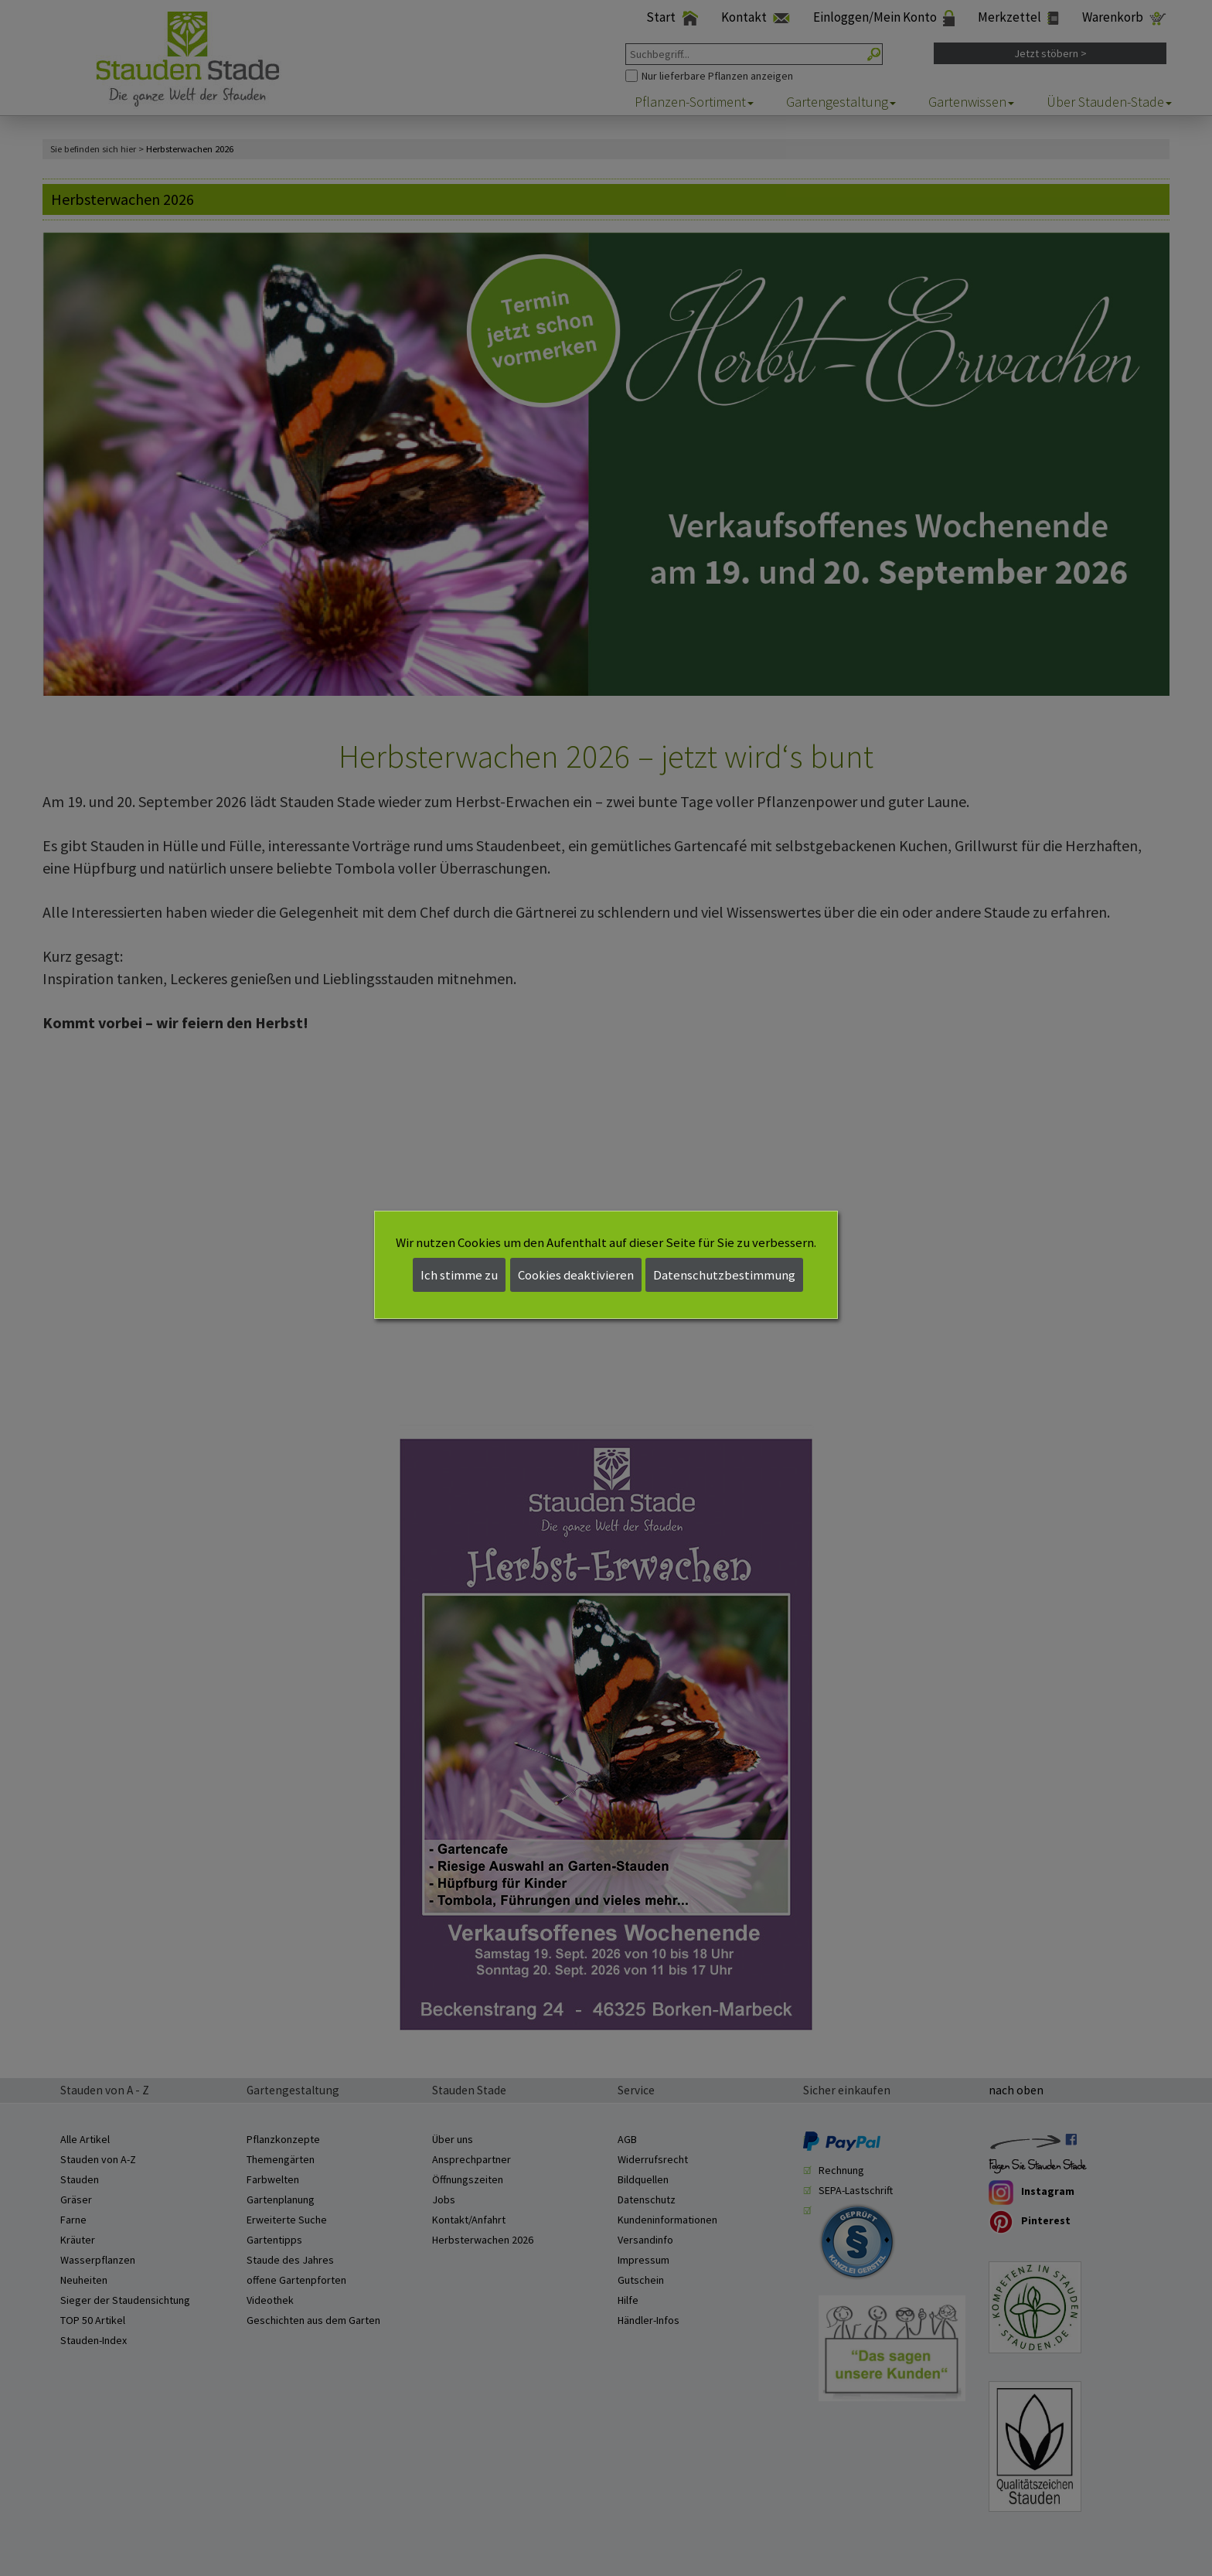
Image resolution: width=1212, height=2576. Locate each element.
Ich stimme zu (459, 1274)
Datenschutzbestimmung (724, 1274)
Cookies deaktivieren (576, 1274)
